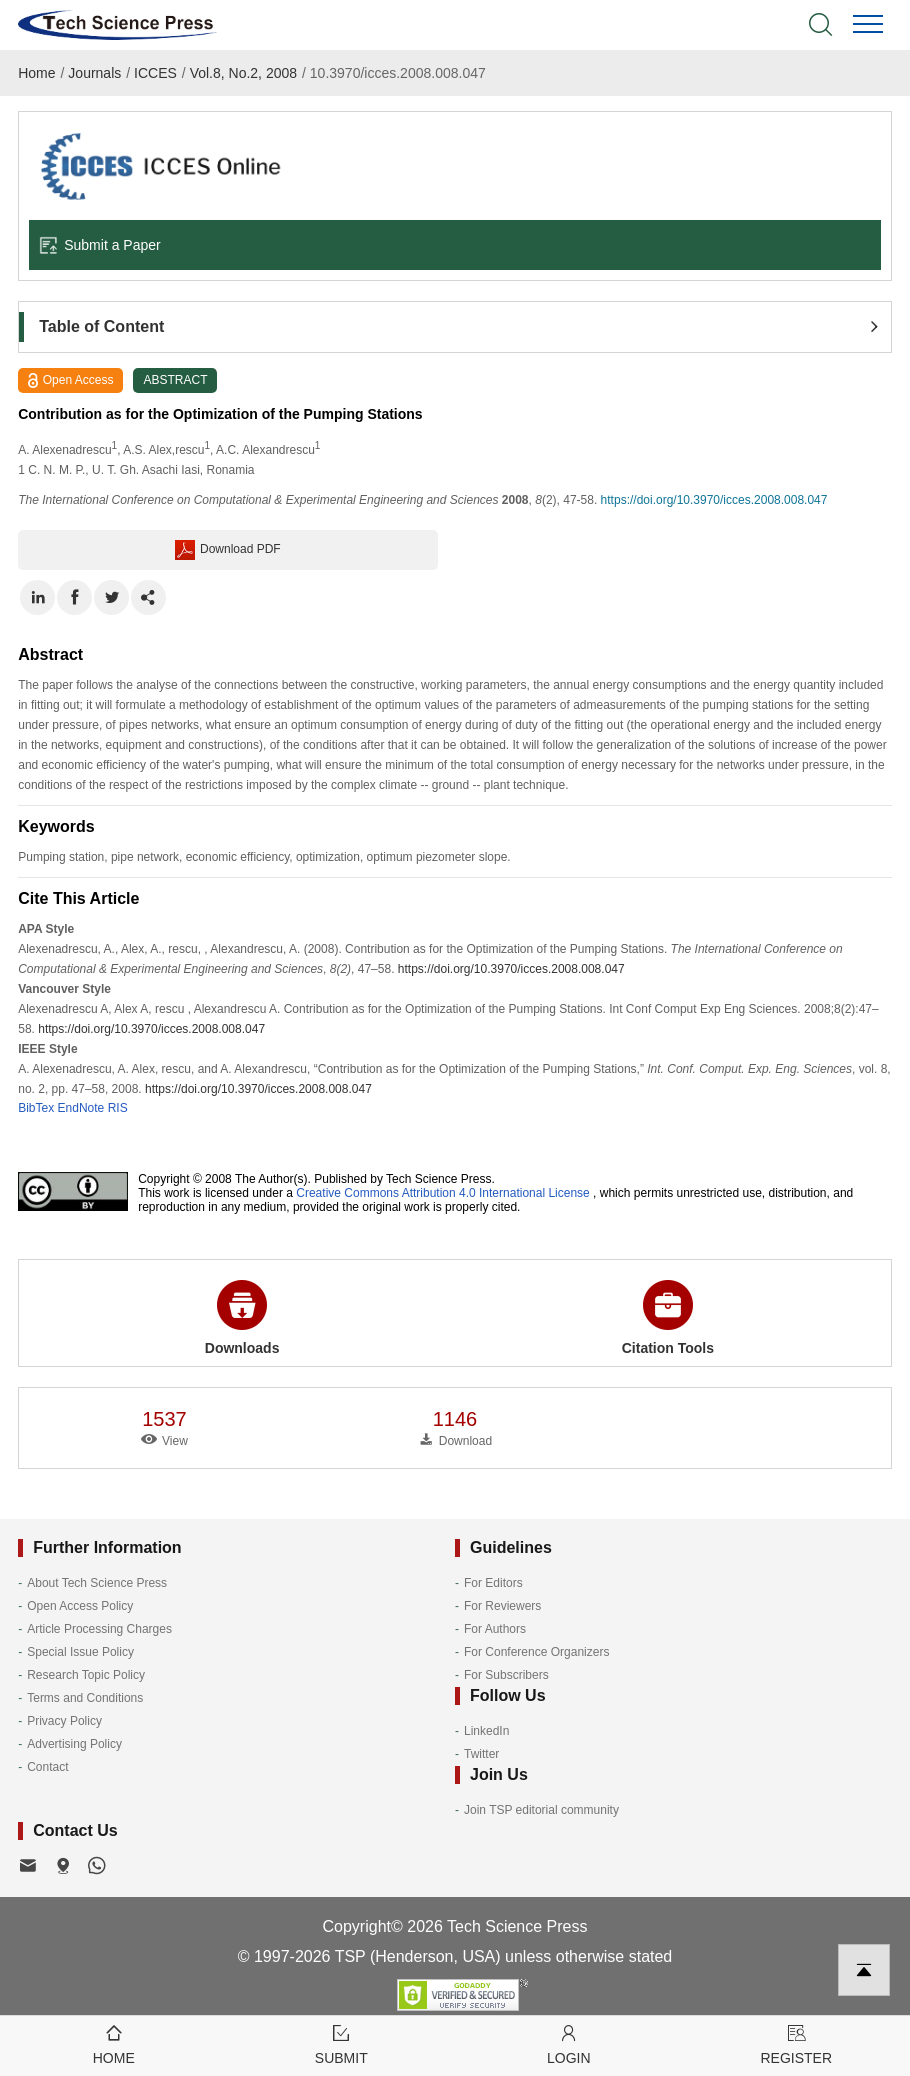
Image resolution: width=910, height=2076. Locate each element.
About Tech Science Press (97, 1583)
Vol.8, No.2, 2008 (243, 73)
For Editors (493, 1583)
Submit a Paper (100, 245)
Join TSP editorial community (541, 1810)
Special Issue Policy (80, 1652)
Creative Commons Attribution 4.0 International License (443, 1193)
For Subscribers (506, 1675)
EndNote (81, 1108)
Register (797, 2043)
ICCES (155, 73)
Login (569, 2043)
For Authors (495, 1629)
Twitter (481, 1754)
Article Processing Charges (99, 1629)
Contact (47, 1767)
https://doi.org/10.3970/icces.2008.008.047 (714, 500)
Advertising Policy (74, 1744)
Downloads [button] (242, 1318)
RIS (118, 1108)
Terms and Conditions (85, 1698)
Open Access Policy (80, 1606)
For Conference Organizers (536, 1652)
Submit (342, 2043)
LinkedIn (486, 1731)
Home (36, 73)
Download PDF (228, 550)
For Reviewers (502, 1606)
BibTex (36, 1108)
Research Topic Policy (86, 1675)
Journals (94, 73)
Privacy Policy (64, 1721)
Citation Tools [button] (668, 1318)
